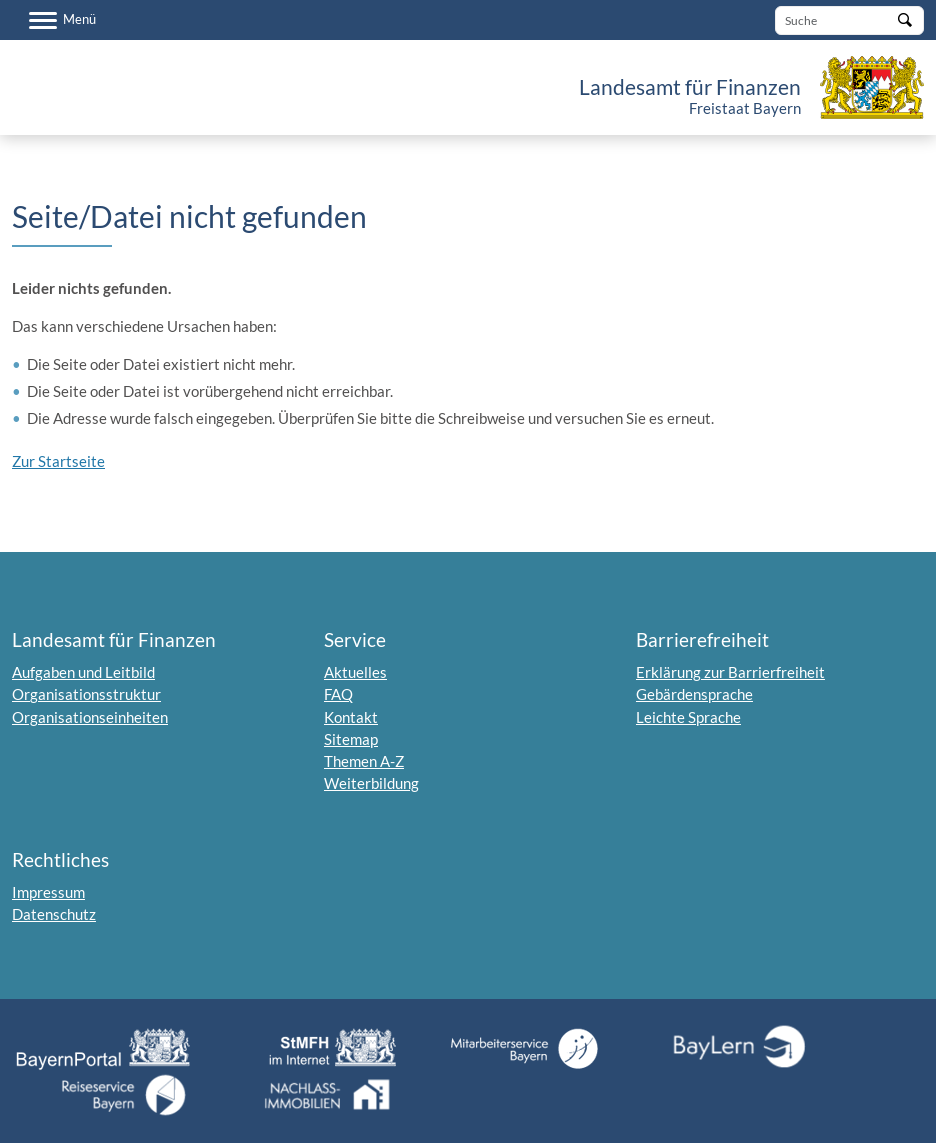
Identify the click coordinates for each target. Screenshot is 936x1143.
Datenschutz (54, 914)
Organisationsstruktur (86, 694)
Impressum (48, 892)
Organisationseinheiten (90, 717)
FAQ (338, 694)
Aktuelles (355, 672)
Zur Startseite (58, 461)
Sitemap (351, 739)
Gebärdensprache (694, 694)
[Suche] (849, 20)
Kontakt (351, 717)
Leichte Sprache (688, 717)
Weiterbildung (371, 783)
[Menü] (62, 20)
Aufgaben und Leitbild (83, 672)
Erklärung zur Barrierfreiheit (730, 672)
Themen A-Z (364, 761)
